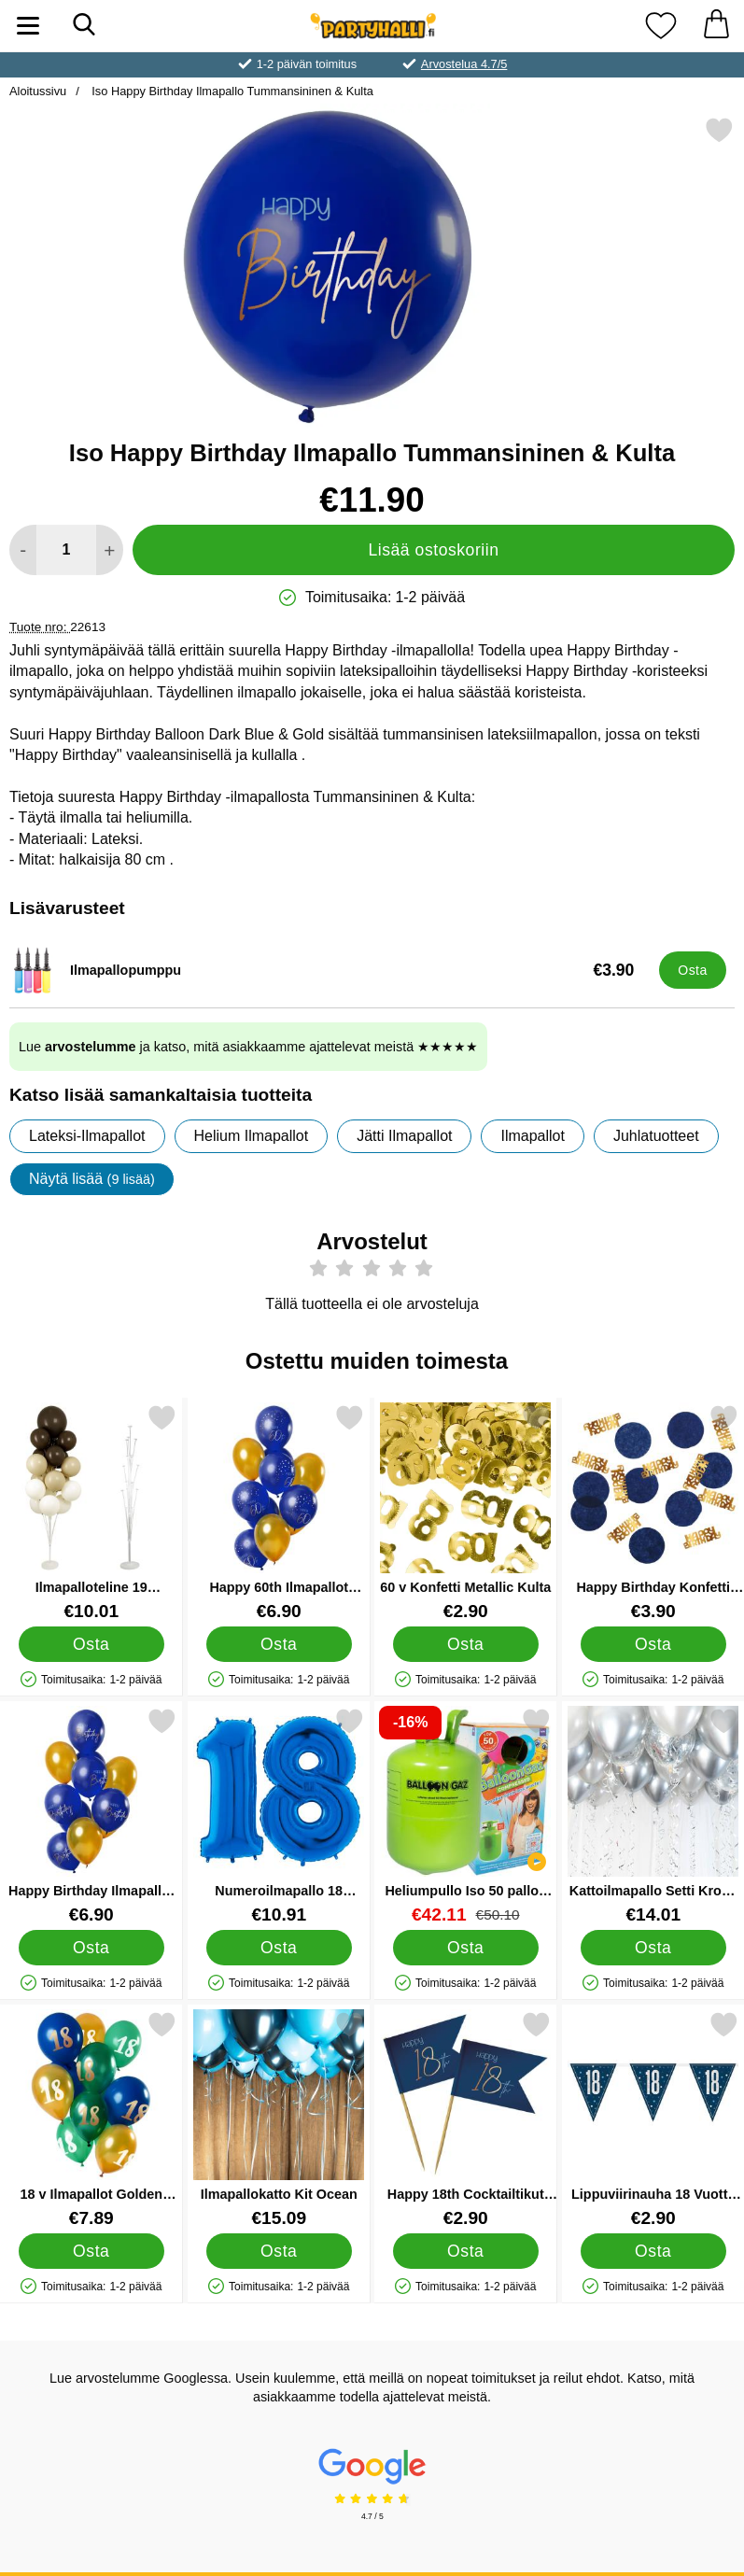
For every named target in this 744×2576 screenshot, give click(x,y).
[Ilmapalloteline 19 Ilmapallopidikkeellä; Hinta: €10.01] (91, 1512)
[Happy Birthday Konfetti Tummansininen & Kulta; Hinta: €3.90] (653, 1512)
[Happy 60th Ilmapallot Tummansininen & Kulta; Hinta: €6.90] (279, 1512)
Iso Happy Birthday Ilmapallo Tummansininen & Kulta (231, 91)
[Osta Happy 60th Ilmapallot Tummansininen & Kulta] (278, 1643)
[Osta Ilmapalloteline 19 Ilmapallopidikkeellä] (91, 1643)
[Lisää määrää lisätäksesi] (109, 550)
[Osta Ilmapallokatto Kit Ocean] (278, 2250)
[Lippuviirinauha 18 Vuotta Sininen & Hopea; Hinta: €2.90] (653, 2119)
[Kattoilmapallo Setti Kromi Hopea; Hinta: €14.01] (653, 1815)
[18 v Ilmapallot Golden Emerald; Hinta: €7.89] (91, 2119)
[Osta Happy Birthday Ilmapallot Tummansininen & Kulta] (91, 1946)
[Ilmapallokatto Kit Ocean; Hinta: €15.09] (279, 2119)
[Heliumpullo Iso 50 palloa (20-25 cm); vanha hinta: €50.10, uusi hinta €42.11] (465, 1815)
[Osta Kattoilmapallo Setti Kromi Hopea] (652, 1946)
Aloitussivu (37, 91)
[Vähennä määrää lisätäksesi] (22, 550)
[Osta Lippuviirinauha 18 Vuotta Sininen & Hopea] (652, 2250)
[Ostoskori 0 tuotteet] (716, 25)
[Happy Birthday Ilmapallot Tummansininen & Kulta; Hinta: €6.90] (91, 1815)
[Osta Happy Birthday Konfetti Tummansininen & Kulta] (652, 1643)
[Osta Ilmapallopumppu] (692, 970)
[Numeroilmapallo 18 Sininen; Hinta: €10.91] (279, 1815)
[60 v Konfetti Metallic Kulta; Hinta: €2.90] (465, 1512)
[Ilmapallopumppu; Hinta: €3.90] (330, 970)
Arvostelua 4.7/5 (464, 64)
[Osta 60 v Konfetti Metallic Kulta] (466, 1643)
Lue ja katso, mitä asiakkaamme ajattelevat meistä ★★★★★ (248, 1046)
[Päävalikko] (28, 25)
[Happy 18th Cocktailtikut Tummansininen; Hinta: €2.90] (465, 2119)
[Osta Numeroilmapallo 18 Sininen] (278, 1946)
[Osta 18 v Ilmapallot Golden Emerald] (91, 2250)
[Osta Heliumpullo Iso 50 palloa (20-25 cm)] (466, 1946)
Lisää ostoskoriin (433, 550)
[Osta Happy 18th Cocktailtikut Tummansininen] (466, 2250)
